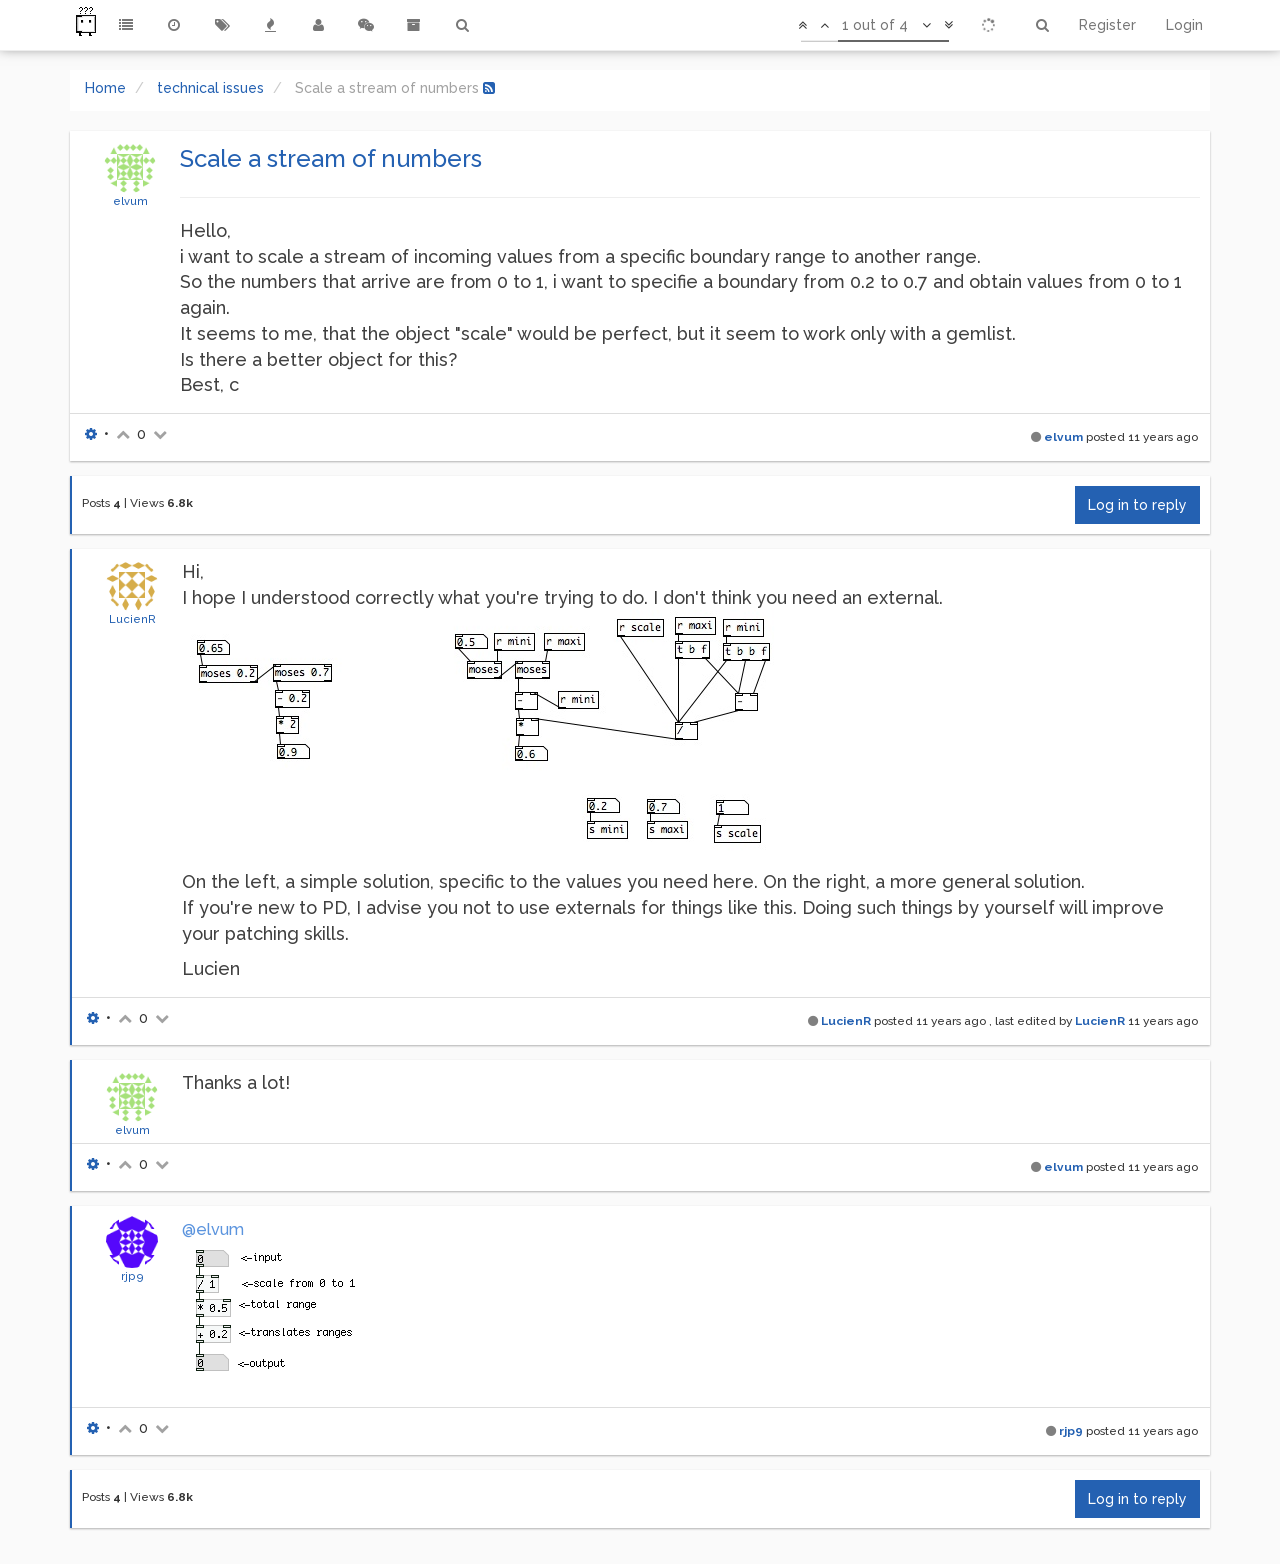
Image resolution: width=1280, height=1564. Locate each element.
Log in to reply (1137, 505)
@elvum (213, 1229)
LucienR (132, 619)
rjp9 (132, 1276)
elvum (130, 201)
